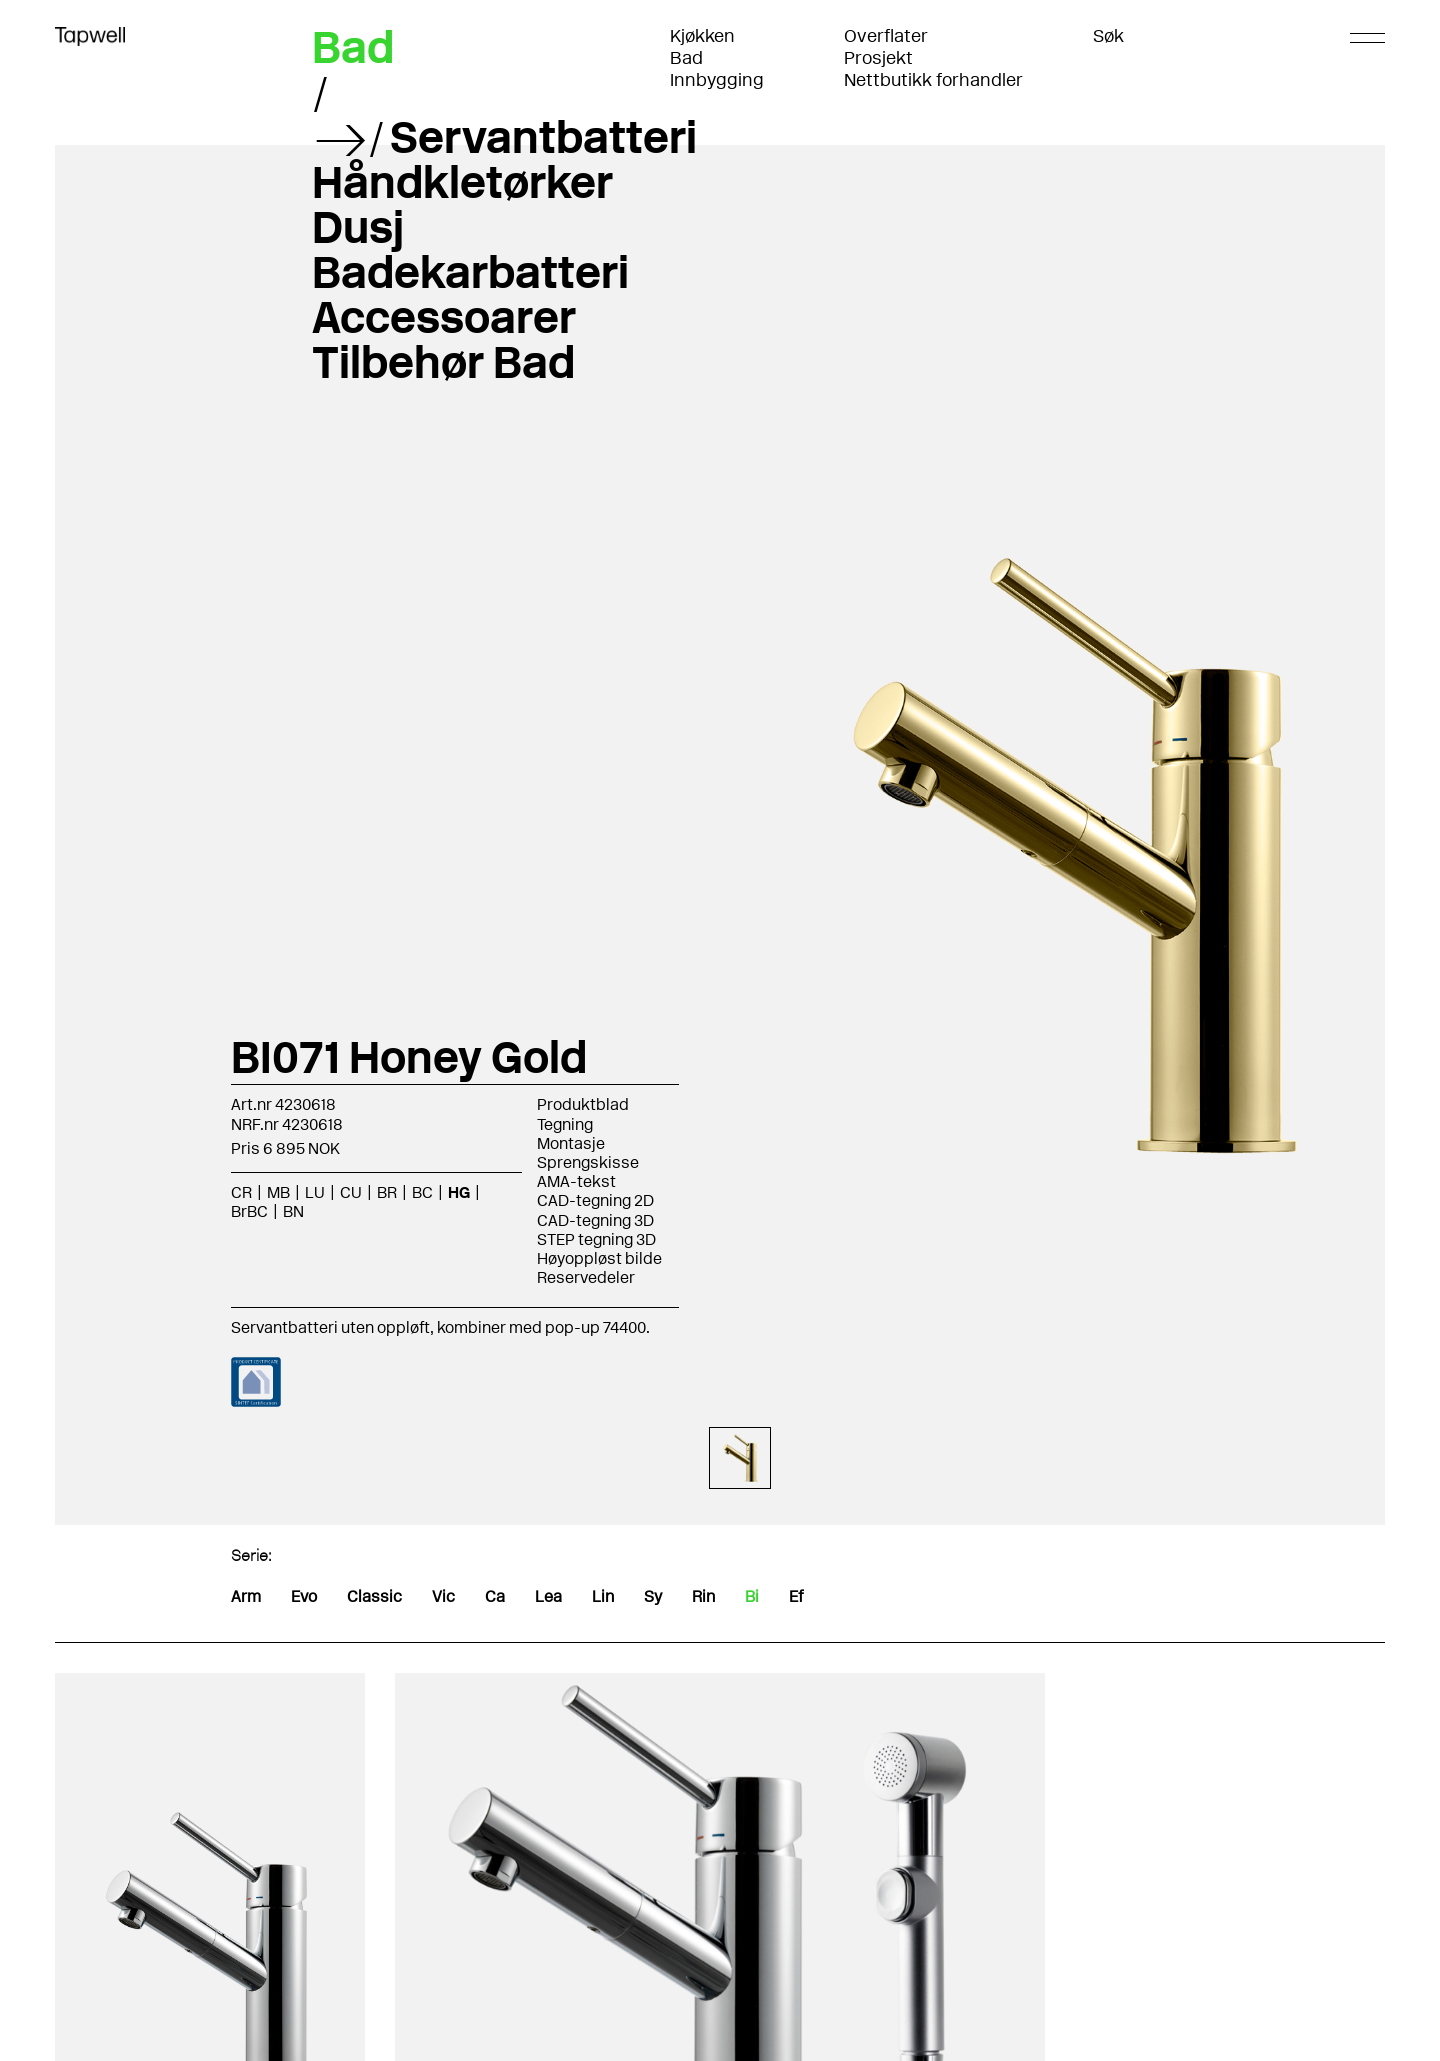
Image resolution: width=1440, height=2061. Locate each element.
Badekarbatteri (470, 272)
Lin (603, 1596)
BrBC (249, 1211)
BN (293, 1211)
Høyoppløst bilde (599, 1258)
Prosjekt (878, 58)
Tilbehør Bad (443, 362)
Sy (653, 1596)
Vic (443, 1596)
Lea (548, 1596)
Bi (752, 1596)
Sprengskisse (588, 1162)
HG (459, 1192)
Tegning (565, 1124)
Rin (703, 1596)
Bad (686, 58)
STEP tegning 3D (596, 1239)
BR (387, 1192)
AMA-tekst (576, 1181)
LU (315, 1192)
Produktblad (583, 1104)
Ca (495, 1596)
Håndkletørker (462, 182)
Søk (1108, 36)
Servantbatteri (543, 137)
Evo (304, 1596)
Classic (374, 1596)
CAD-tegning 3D (595, 1220)
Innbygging (717, 80)
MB (278, 1192)
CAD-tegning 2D (595, 1200)
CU (351, 1192)
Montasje (571, 1143)
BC (422, 1192)
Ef (796, 1596)
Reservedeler (586, 1277)
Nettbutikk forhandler (933, 80)
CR (241, 1192)
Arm (246, 1596)
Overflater (886, 36)
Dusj (358, 227)
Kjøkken (702, 36)
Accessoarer (444, 317)
